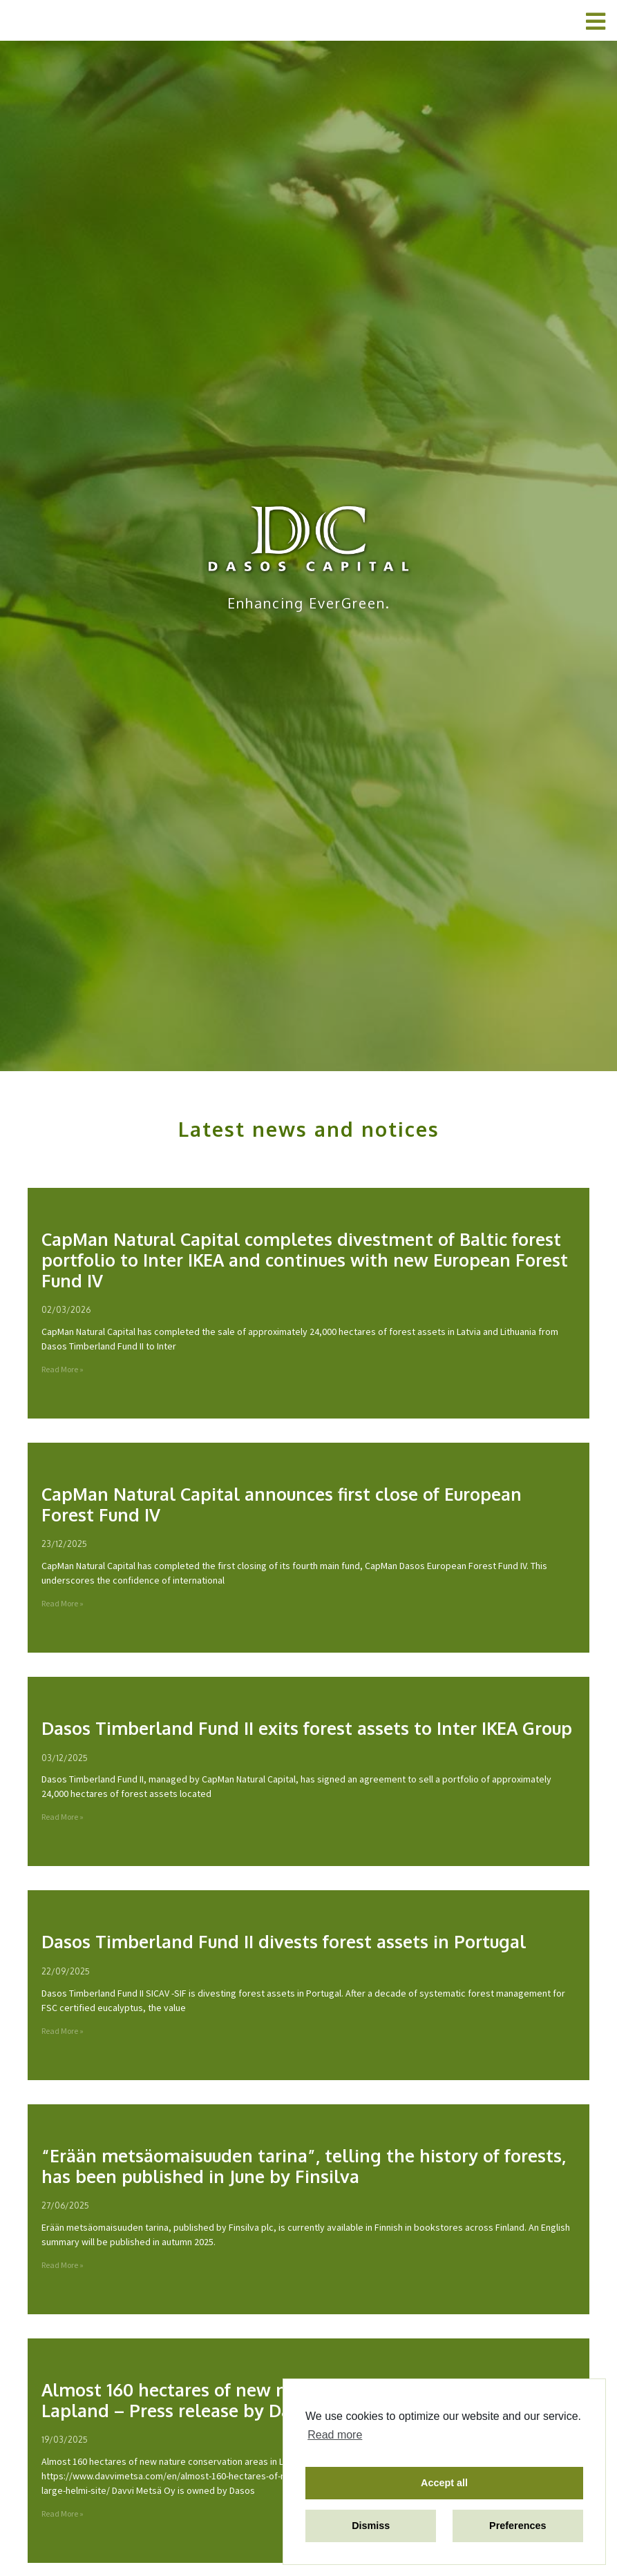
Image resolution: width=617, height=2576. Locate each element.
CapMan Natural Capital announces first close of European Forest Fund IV (281, 1505)
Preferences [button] (517, 2525)
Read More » (62, 1370)
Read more (334, 2435)
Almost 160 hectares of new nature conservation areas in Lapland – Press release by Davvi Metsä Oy (276, 2401)
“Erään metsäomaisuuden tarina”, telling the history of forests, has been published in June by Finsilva (303, 2166)
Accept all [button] (444, 2482)
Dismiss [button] (371, 2525)
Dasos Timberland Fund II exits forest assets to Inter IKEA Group (306, 1729)
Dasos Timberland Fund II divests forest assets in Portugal (283, 1942)
